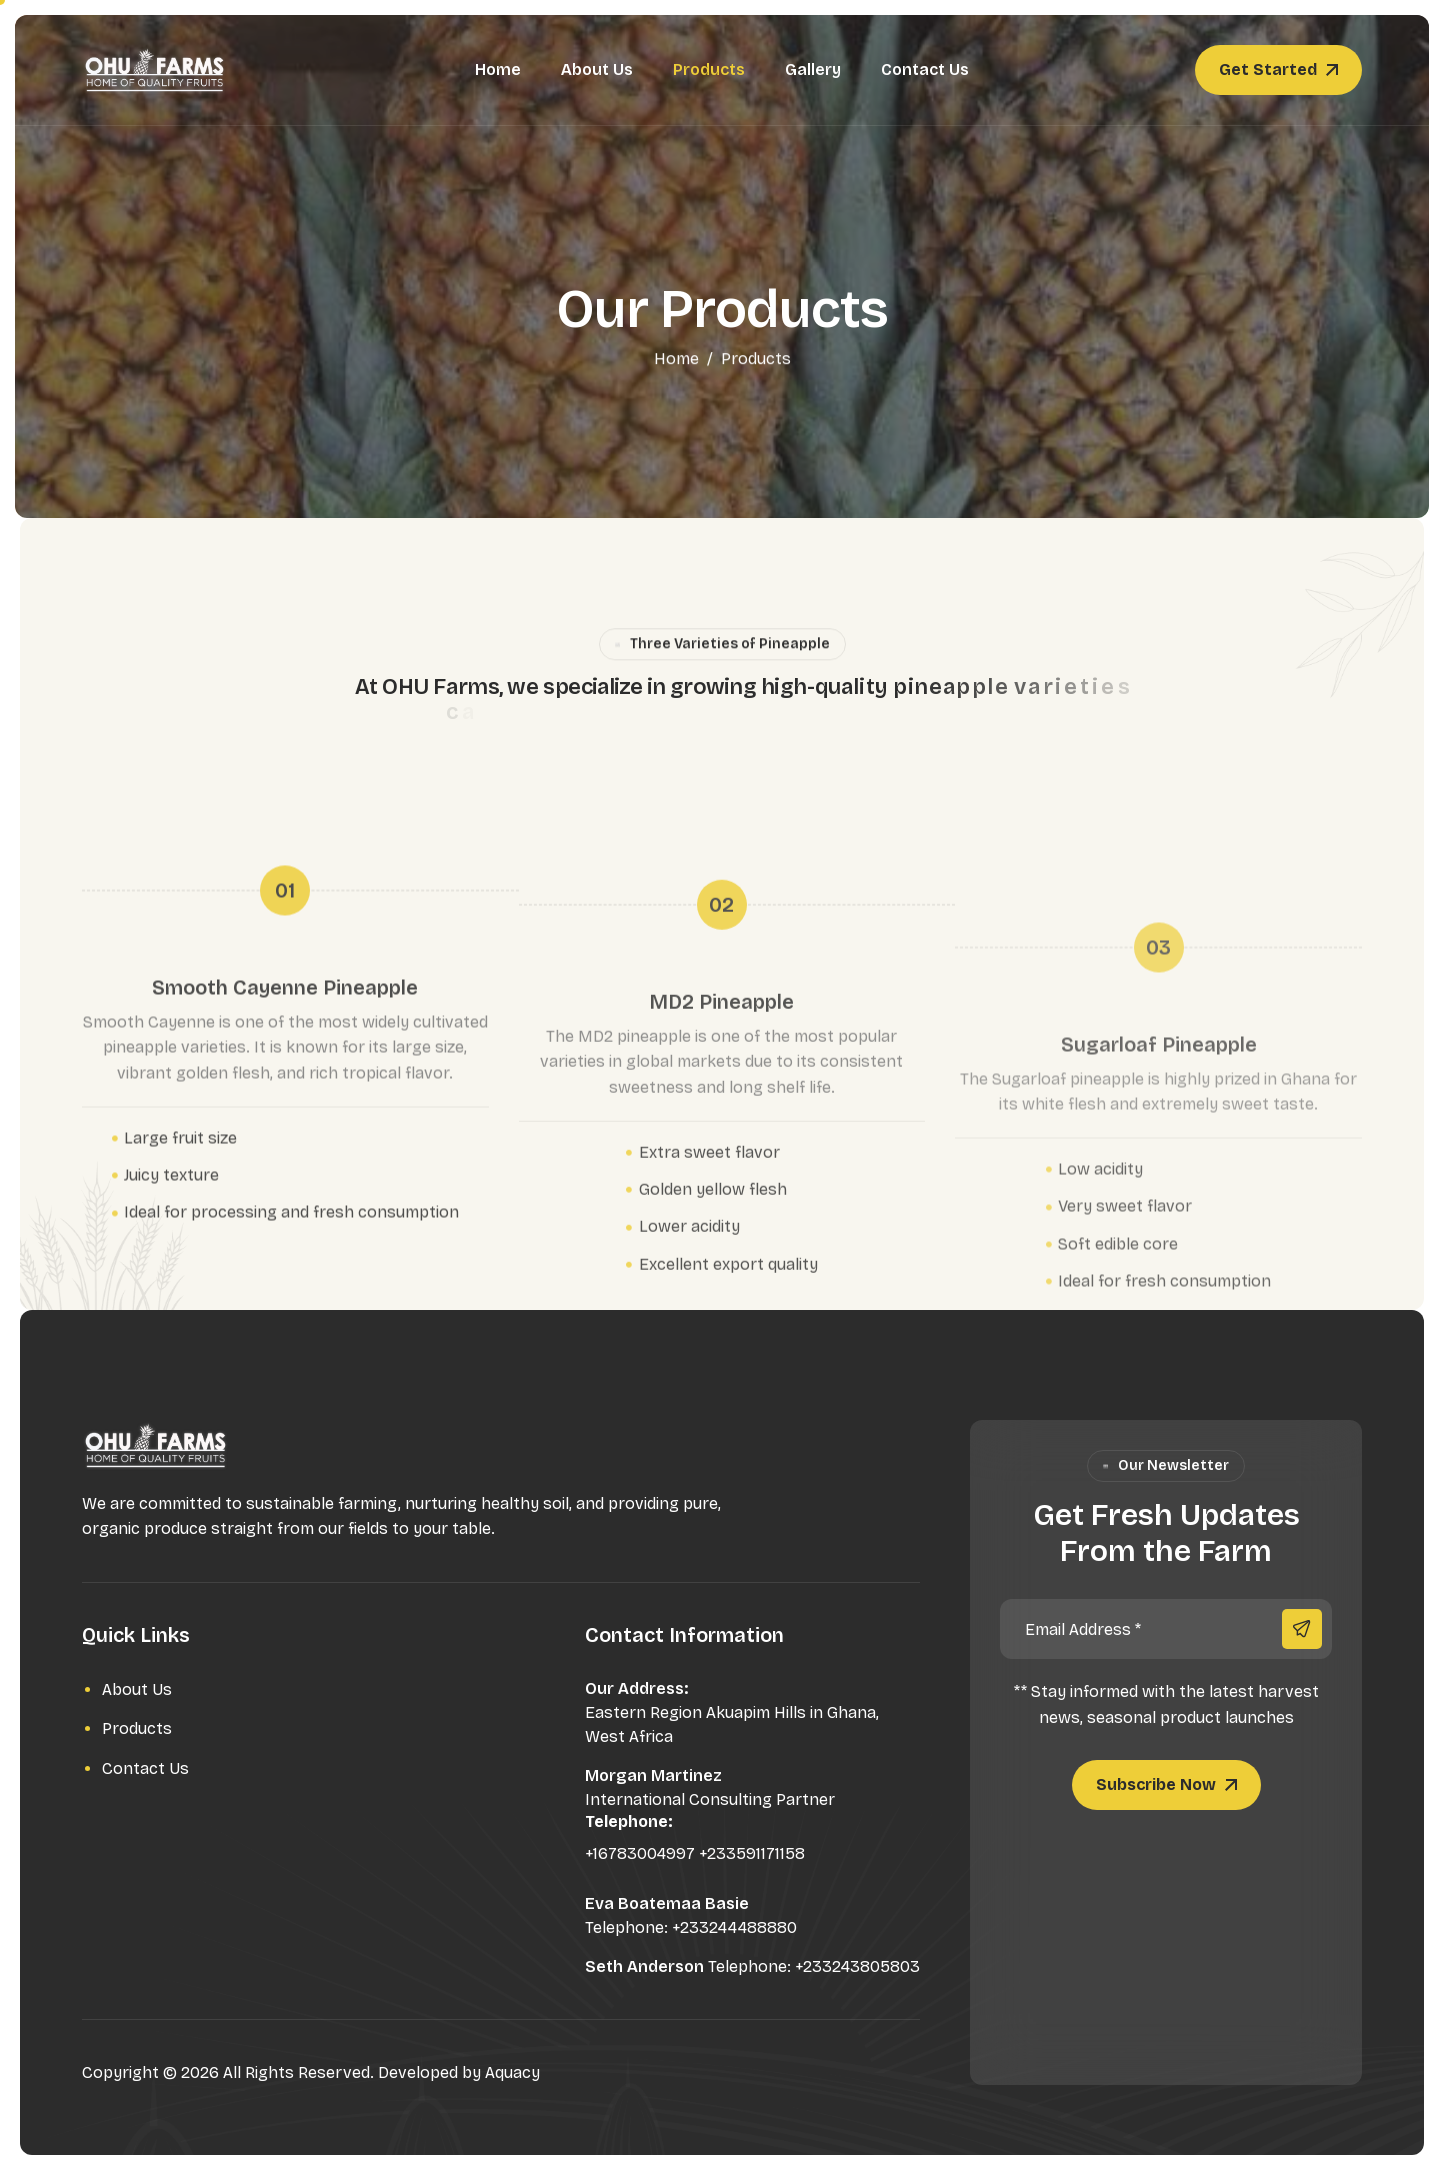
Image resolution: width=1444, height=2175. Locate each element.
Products (709, 69)
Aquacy (512, 2072)
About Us (597, 69)
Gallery (813, 69)
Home (498, 69)
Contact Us (925, 69)
